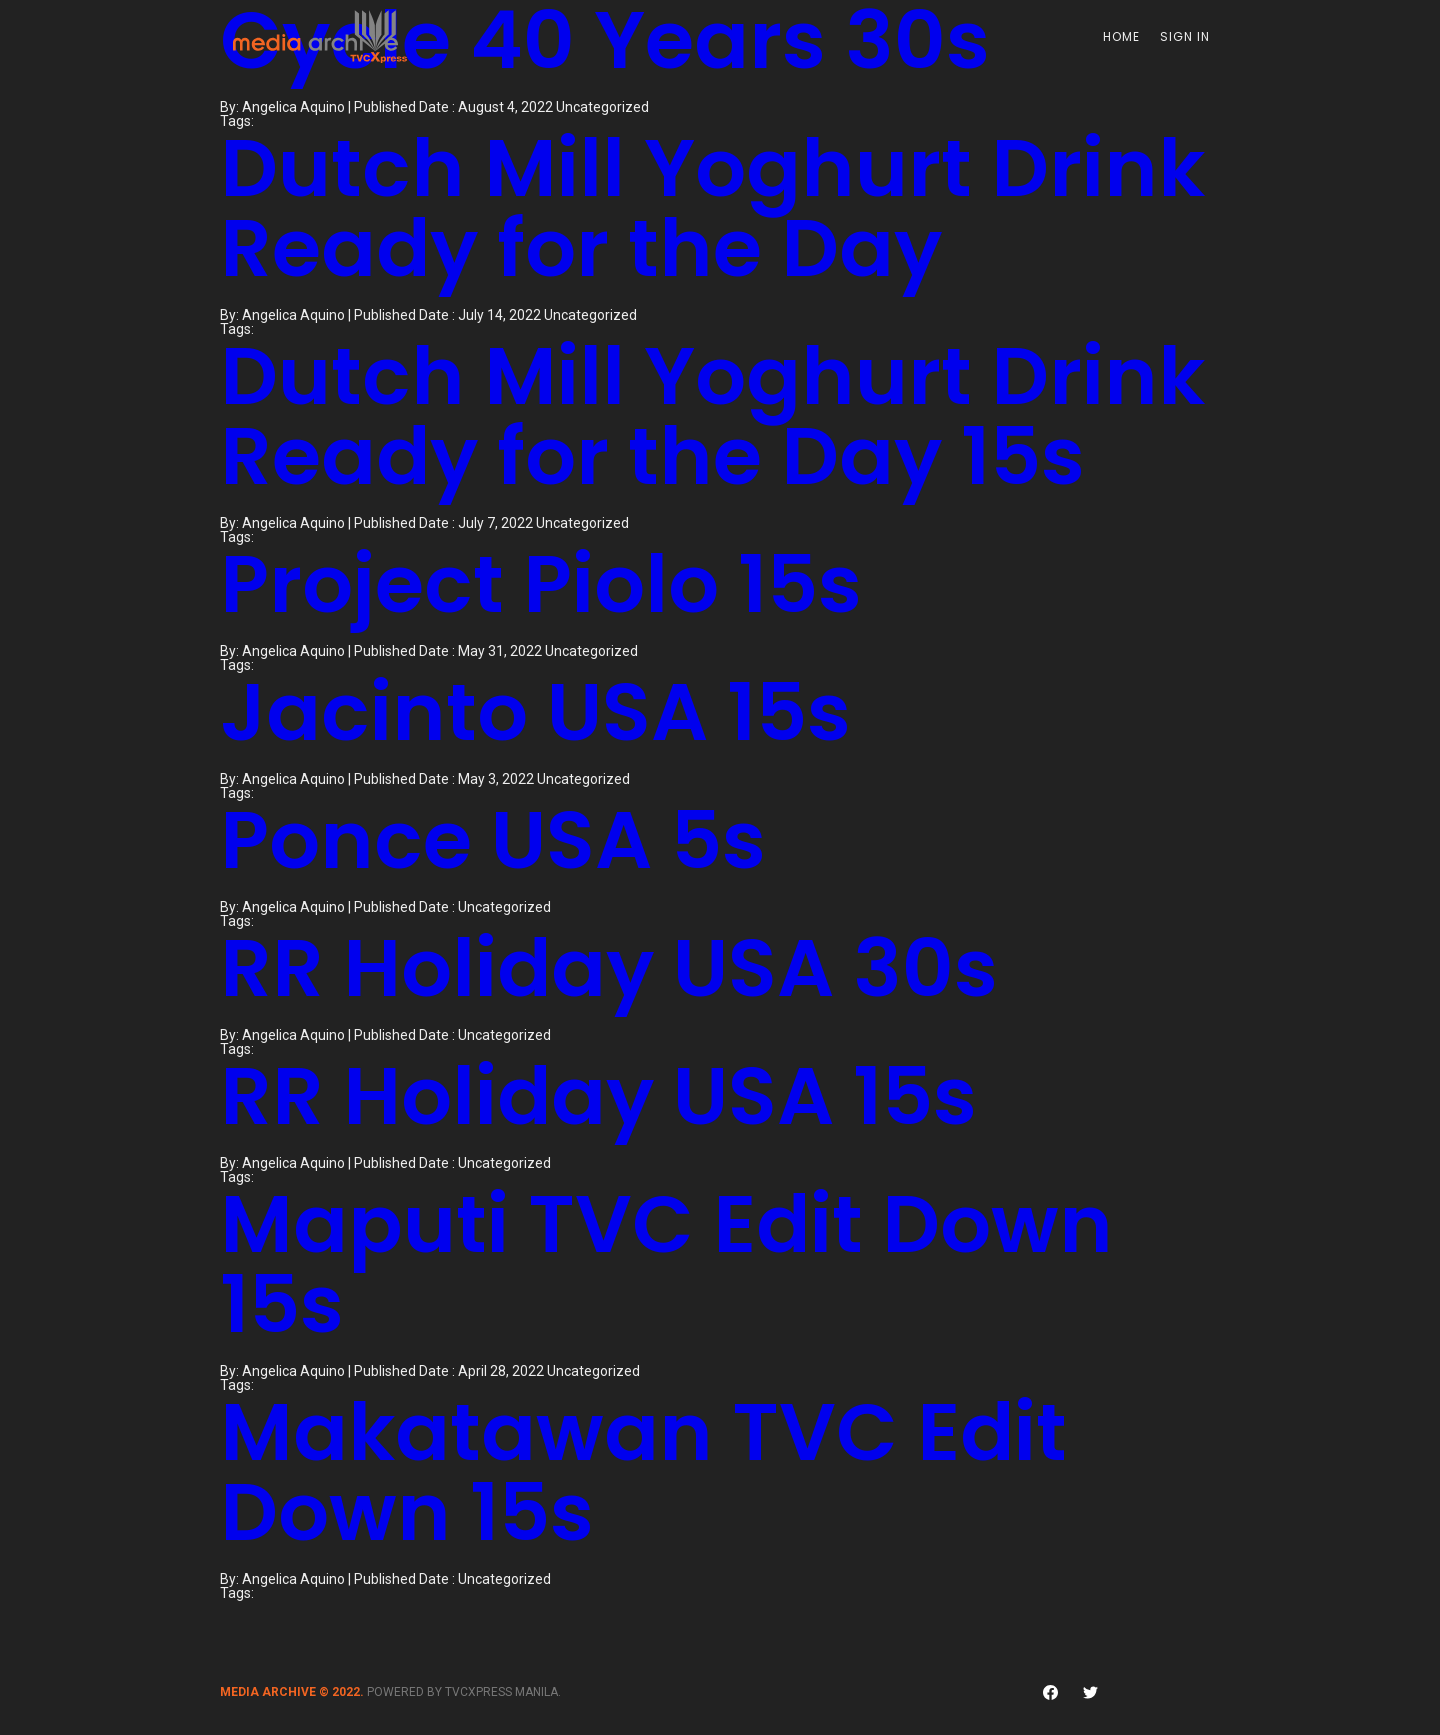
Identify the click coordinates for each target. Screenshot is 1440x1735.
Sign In (1185, 36)
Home (1121, 36)
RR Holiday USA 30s (609, 968)
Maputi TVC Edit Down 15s (666, 1264)
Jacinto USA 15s (535, 712)
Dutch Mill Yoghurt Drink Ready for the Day (712, 208)
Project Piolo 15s (541, 584)
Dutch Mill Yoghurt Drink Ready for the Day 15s (712, 416)
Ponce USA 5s (493, 840)
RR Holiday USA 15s (598, 1096)
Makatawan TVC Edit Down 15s (643, 1472)
